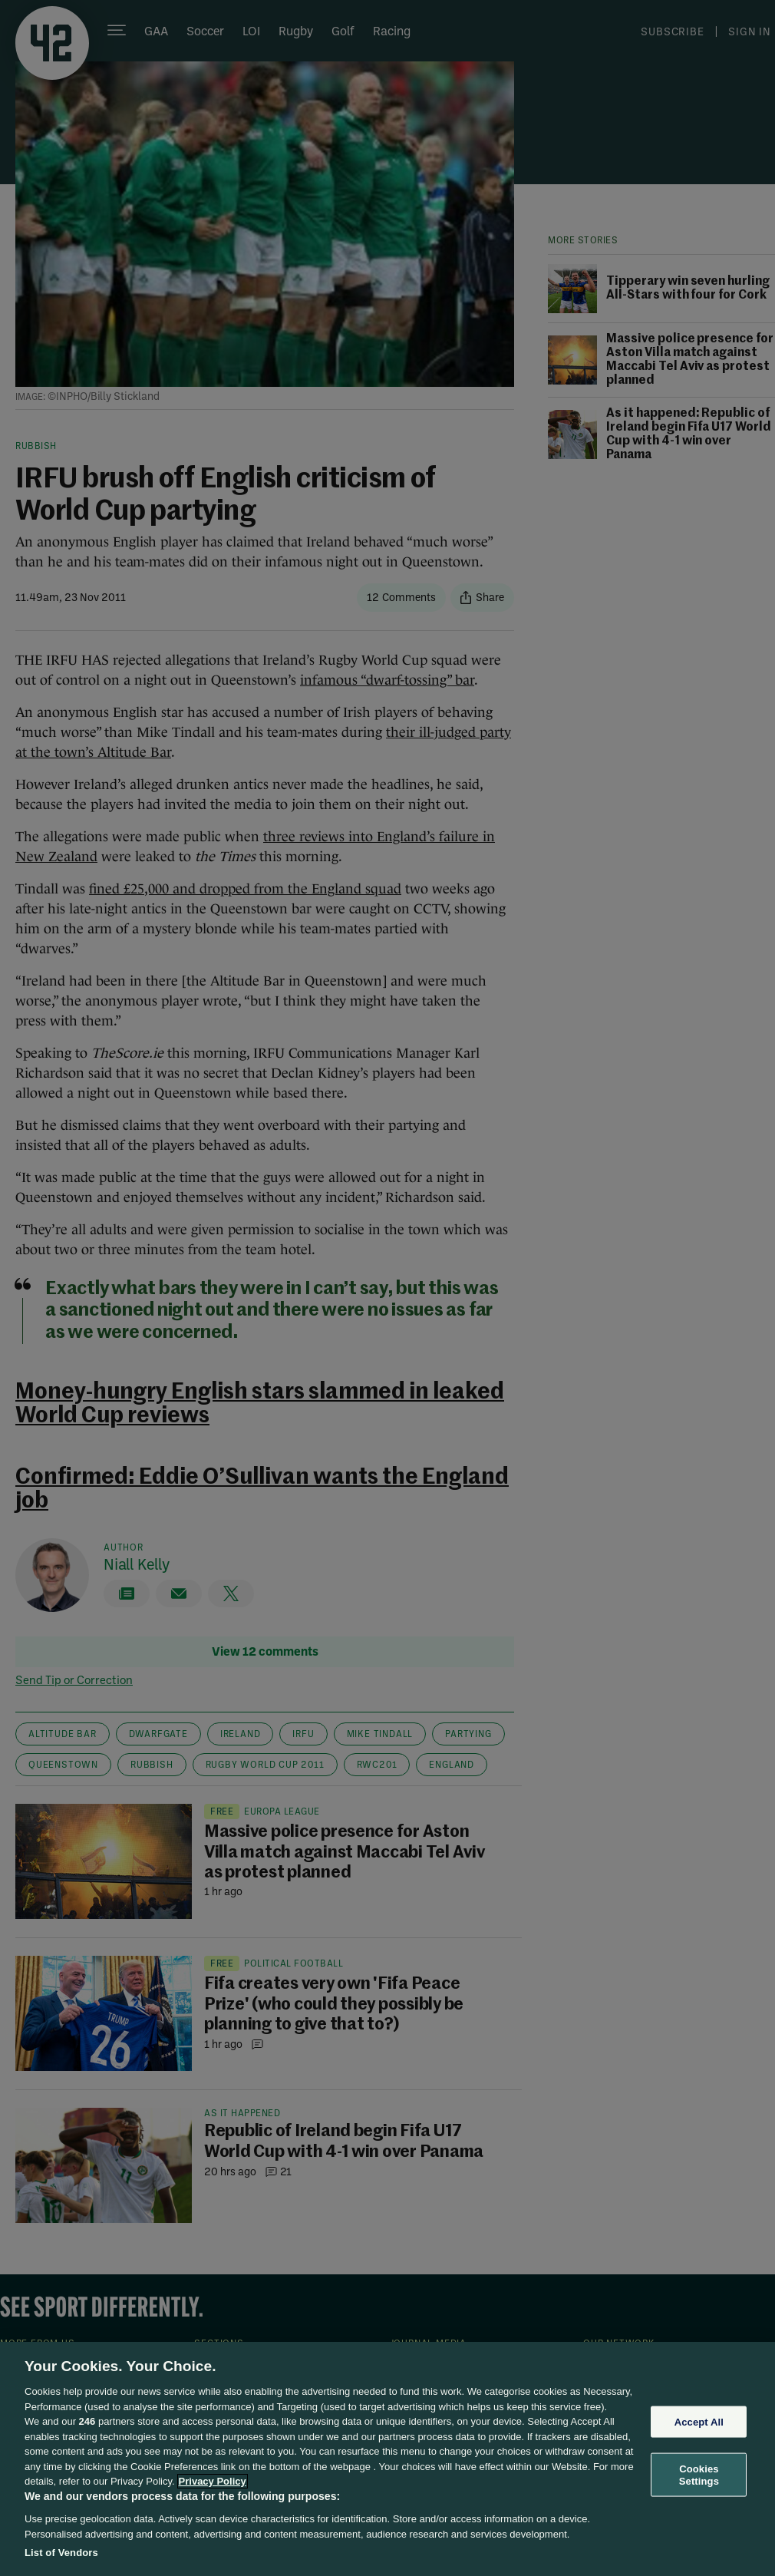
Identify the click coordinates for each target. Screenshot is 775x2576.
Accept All (699, 2421)
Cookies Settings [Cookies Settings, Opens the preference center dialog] (699, 2475)
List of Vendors (61, 2552)
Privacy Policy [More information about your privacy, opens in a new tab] (212, 2481)
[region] (387, 2459)
